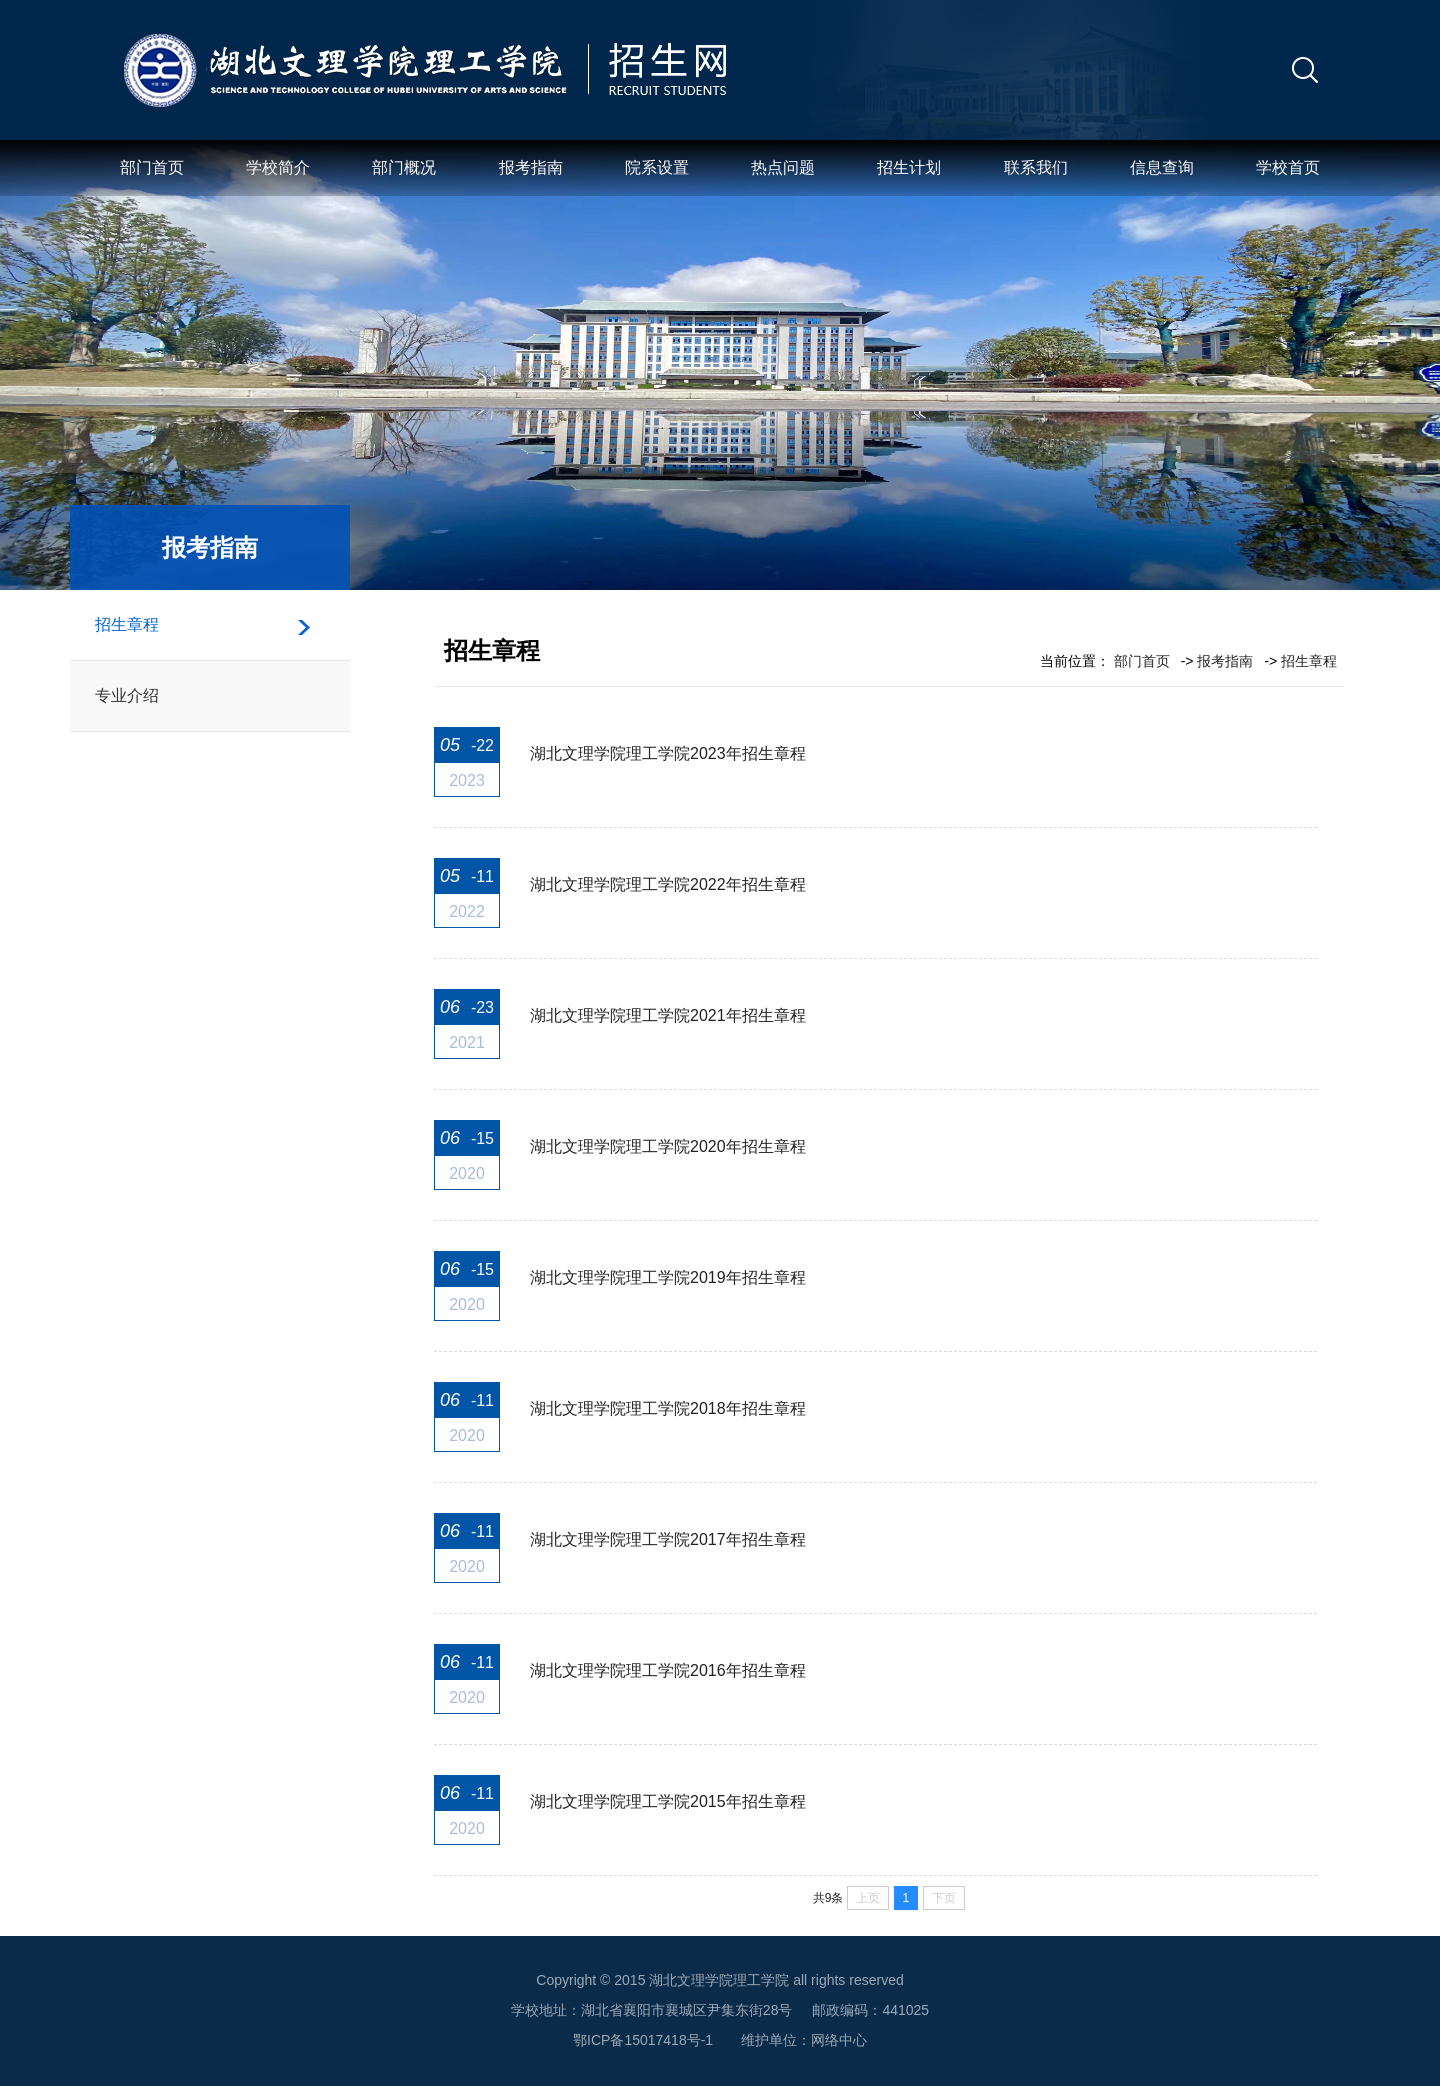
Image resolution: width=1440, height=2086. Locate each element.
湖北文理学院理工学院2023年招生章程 (668, 753)
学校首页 (1288, 167)
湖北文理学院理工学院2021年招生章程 (668, 1015)
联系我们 (1036, 167)
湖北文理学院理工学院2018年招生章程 (668, 1408)
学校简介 (278, 167)
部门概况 (404, 167)
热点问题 (783, 167)
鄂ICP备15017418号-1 (643, 2040)
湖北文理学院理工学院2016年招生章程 (668, 1670)
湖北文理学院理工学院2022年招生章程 (668, 884)
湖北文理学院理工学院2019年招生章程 (668, 1277)
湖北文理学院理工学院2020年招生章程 (668, 1146)
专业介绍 (127, 695)
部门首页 (152, 167)
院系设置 (657, 167)
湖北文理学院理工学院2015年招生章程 (668, 1801)
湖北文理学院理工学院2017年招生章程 (668, 1539)
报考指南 (531, 167)
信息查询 (1162, 167)
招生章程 (127, 624)
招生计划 (909, 167)
